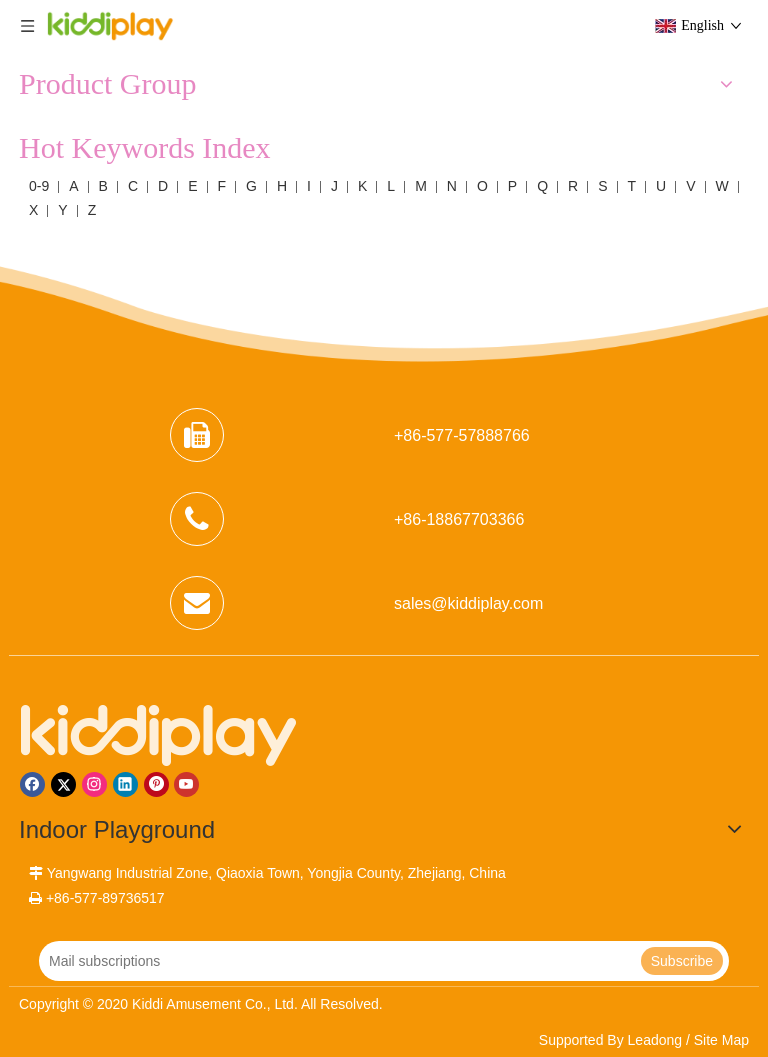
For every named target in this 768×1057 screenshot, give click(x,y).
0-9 (39, 186)
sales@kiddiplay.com (468, 603)
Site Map (721, 1040)
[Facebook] (32, 784)
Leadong (655, 1040)
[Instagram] (94, 784)
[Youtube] (186, 784)
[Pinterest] (156, 784)
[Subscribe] (682, 961)
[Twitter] (63, 784)
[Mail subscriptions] (338, 961)
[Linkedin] (125, 784)
